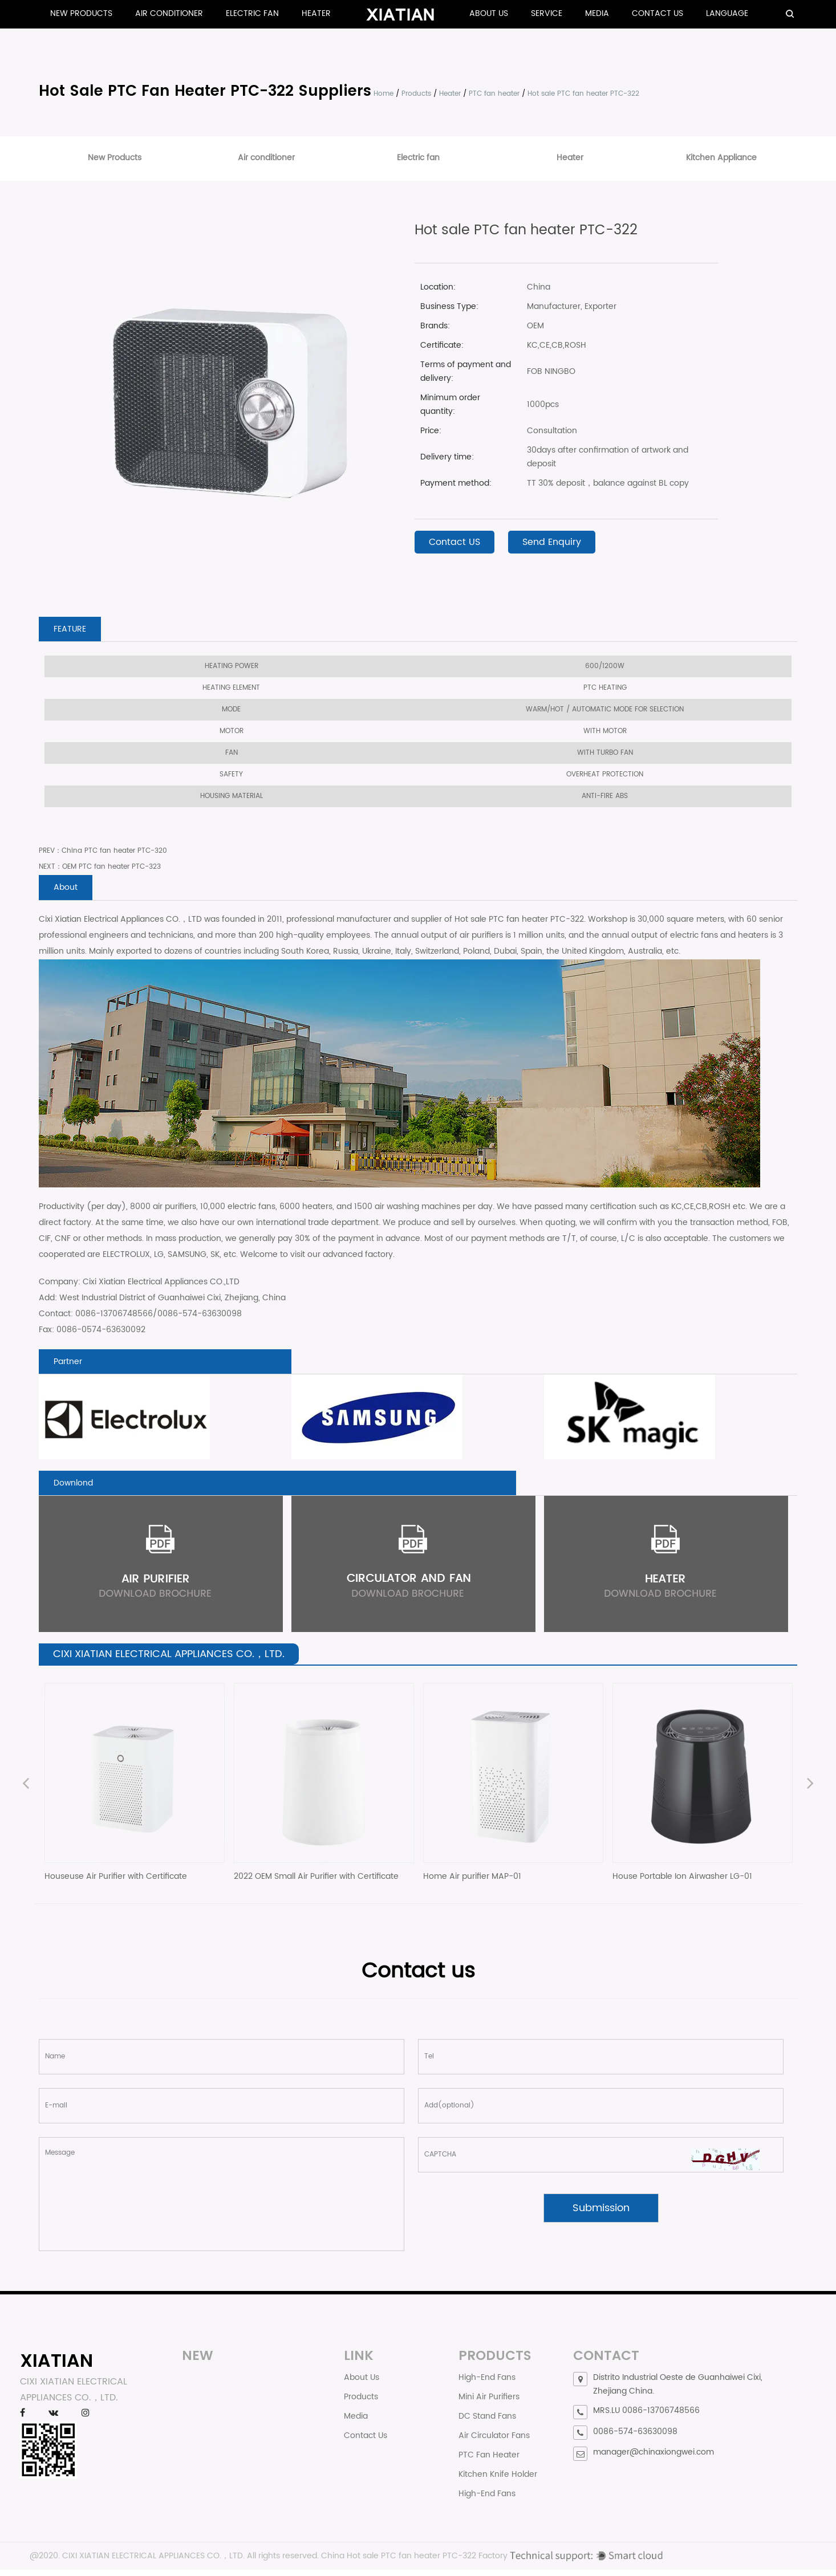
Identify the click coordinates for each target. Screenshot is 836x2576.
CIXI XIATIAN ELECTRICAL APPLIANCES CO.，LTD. (153, 2562)
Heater (316, 13)
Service (546, 13)
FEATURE (72, 629)
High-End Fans (487, 2383)
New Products (81, 13)
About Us (488, 13)
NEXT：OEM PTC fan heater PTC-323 (100, 868)
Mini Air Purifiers (489, 2403)
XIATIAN (56, 2366)
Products (416, 93)
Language (727, 13)
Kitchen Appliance (721, 157)
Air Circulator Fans (494, 2441)
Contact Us (657, 13)
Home (383, 93)
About (67, 889)
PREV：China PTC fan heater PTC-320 (103, 852)
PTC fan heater (494, 93)
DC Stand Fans (487, 2422)
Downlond (76, 1488)
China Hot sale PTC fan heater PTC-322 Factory (414, 2562)
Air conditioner (169, 13)
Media (597, 13)
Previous (25, 1791)
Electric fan (252, 13)
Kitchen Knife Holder (497, 2480)
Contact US (454, 542)
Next (810, 1791)
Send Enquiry (551, 542)
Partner (70, 1365)
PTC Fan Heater (489, 2461)
